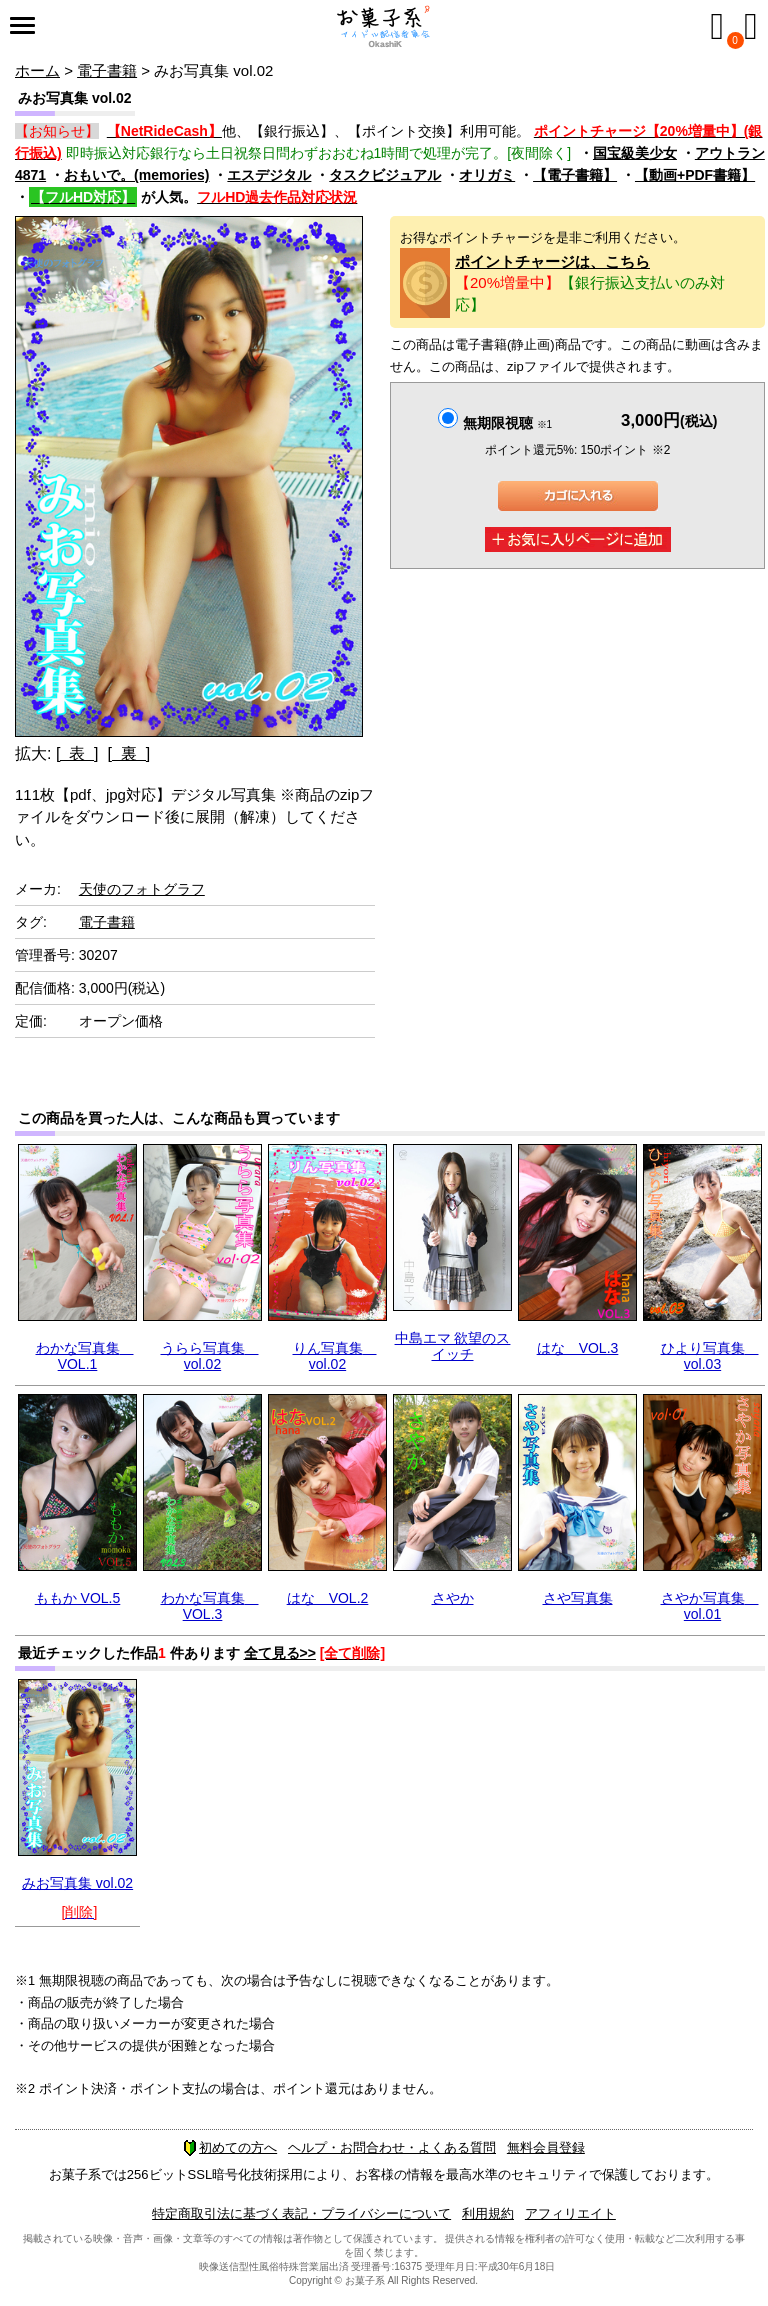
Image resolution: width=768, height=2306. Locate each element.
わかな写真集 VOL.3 (210, 1605)
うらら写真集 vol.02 (210, 1355)
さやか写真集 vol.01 (710, 1605)
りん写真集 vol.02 (335, 1355)
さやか (453, 1598)
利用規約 (488, 2213)
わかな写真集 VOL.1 (85, 1355)
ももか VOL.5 (78, 1598)
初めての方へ (230, 2147)
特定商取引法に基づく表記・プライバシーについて (301, 2213)
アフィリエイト (570, 2213)
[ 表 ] (77, 753)
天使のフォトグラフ (142, 889)
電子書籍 (107, 70)
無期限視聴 (507, 423)
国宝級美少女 (635, 153)
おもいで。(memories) (136, 175)
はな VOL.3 (578, 1348)
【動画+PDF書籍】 (695, 175)
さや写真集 (578, 1598)
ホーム (37, 70)
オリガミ (487, 175)
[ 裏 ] (128, 753)
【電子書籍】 (575, 175)
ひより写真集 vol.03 (710, 1355)
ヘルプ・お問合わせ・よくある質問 (392, 2147)
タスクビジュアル (385, 175)
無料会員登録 (546, 2147)
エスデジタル (269, 175)
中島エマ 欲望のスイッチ (453, 1345)
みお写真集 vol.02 (77, 1883)
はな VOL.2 (328, 1598)
